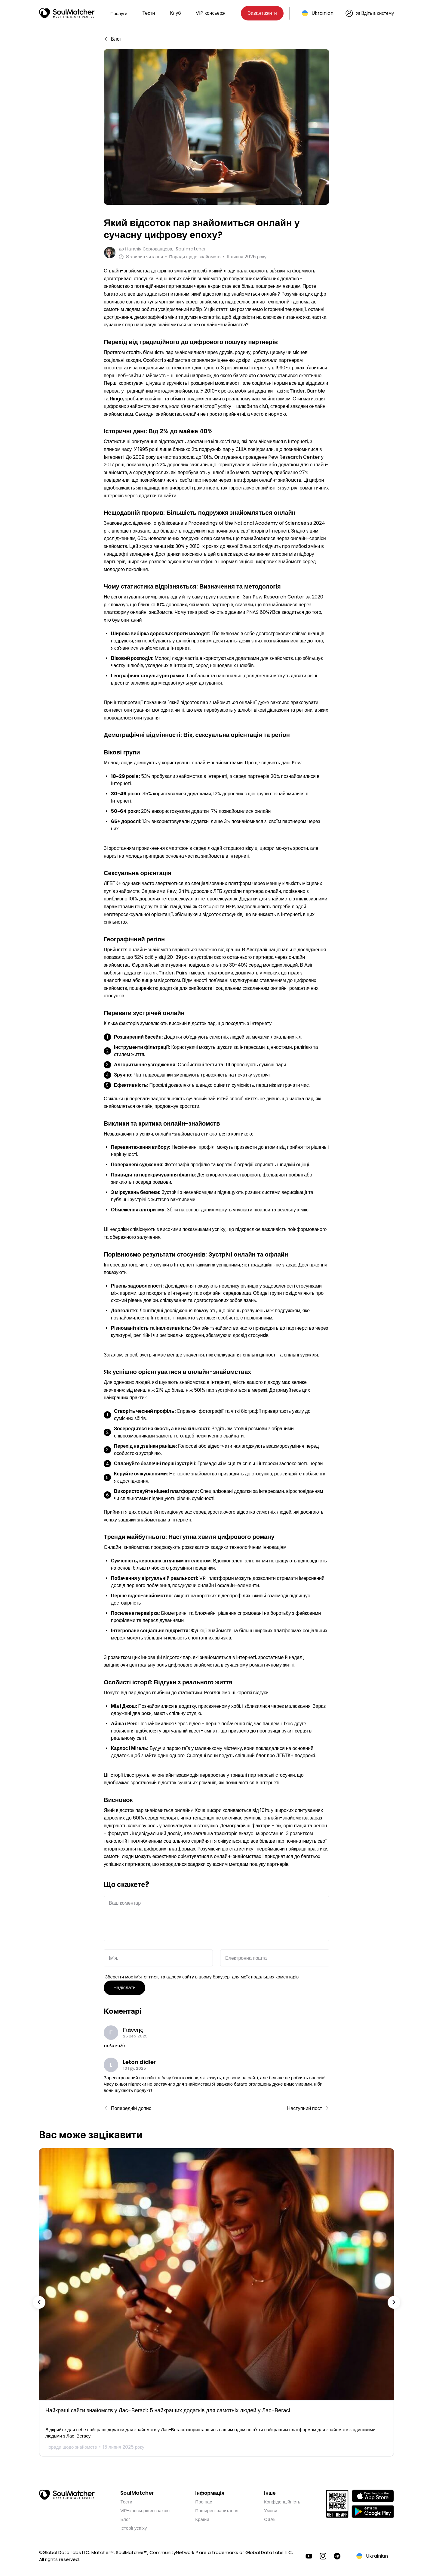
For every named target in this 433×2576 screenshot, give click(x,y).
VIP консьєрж (210, 13)
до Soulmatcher (162, 249)
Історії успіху (133, 2526)
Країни (202, 2517)
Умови (270, 2509)
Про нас (203, 2500)
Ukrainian (322, 13)
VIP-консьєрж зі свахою (144, 2509)
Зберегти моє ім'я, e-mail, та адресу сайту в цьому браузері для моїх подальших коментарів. (202, 1975)
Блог (125, 2517)
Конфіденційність (282, 2500)
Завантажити (262, 13)
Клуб (175, 13)
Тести (148, 13)
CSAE (269, 2517)
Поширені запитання (216, 2509)
